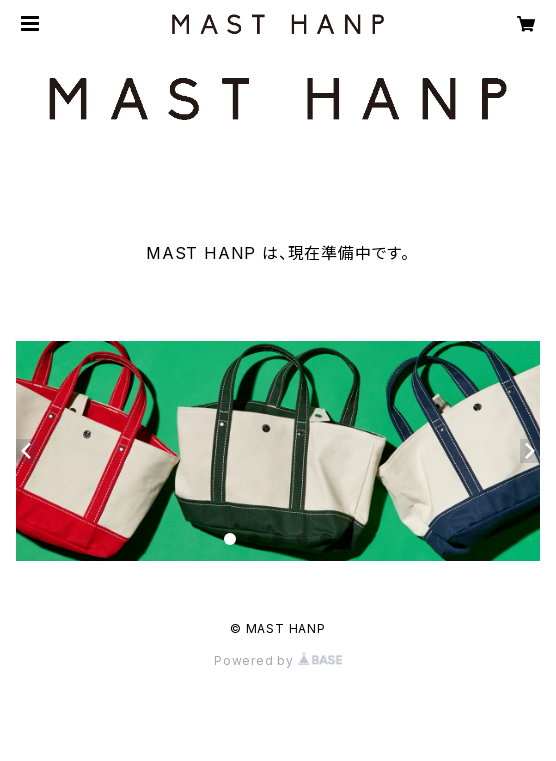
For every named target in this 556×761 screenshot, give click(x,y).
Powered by (278, 660)
